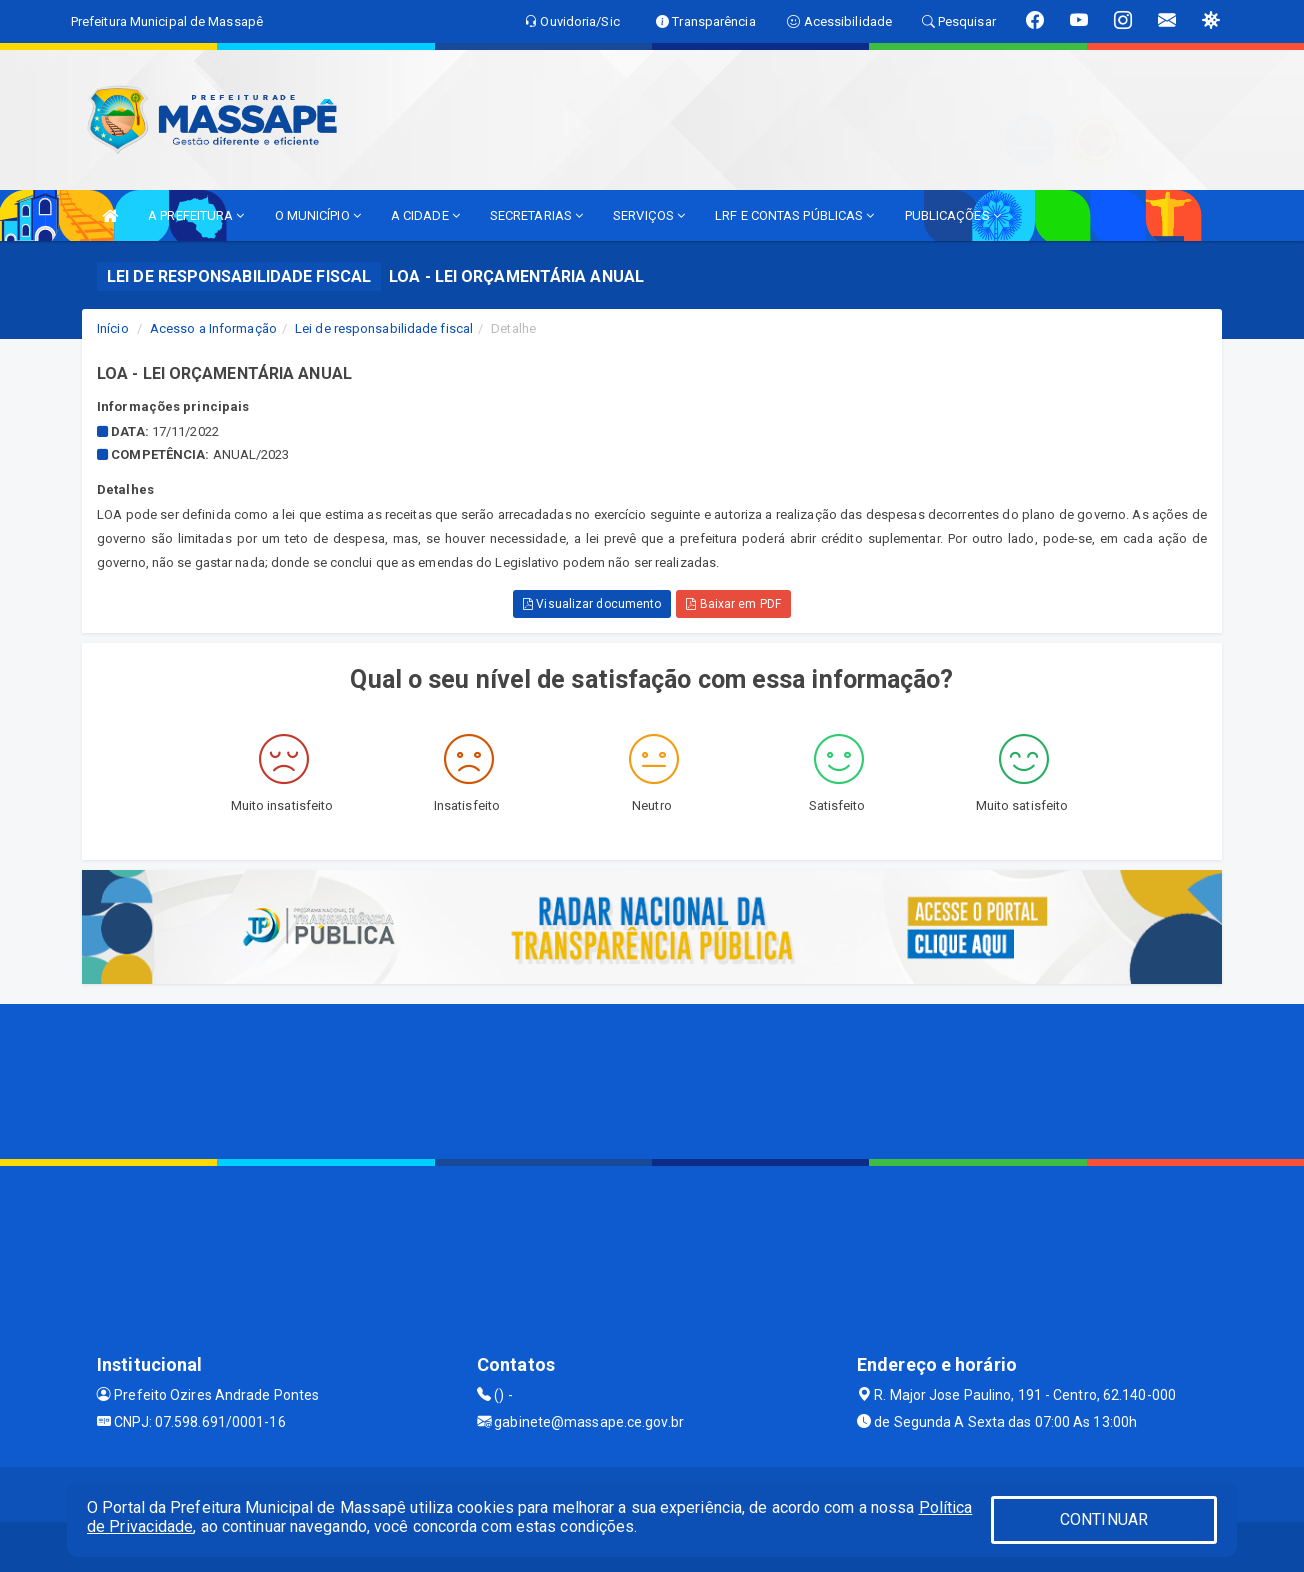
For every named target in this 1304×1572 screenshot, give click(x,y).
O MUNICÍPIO (318, 215)
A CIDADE (425, 215)
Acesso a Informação (213, 328)
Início (113, 328)
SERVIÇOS (649, 215)
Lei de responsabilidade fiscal (384, 328)
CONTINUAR (1104, 1519)
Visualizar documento (592, 604)
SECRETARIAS (536, 215)
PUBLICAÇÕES (953, 215)
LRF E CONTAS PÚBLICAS (794, 215)
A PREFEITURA (196, 215)
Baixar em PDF (733, 604)
